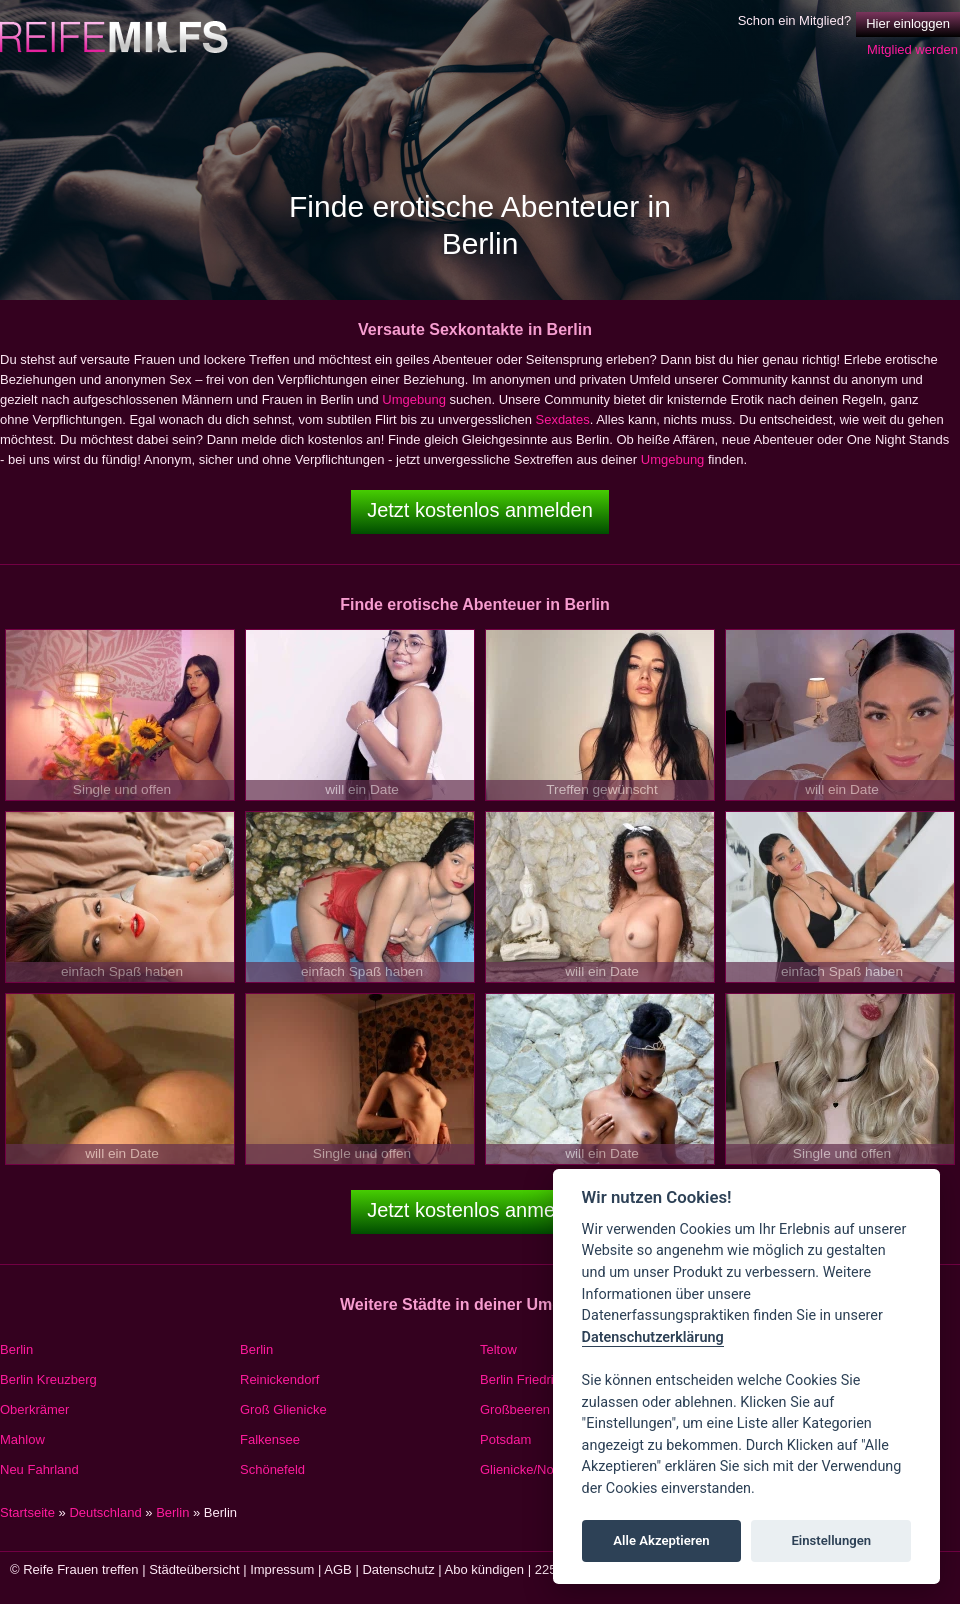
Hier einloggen (908, 23)
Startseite (27, 1512)
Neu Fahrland (39, 1469)
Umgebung (414, 399)
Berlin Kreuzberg (48, 1379)
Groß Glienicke (283, 1409)
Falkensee (270, 1439)
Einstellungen (831, 1540)
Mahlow (22, 1439)
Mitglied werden (912, 49)
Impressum (282, 1569)
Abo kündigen (485, 1569)
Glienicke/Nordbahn (537, 1469)
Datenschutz (398, 1569)
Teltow (498, 1349)
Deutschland (105, 1512)
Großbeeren (515, 1409)
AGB (337, 1569)
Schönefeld (272, 1469)
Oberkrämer (34, 1409)
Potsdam (505, 1439)
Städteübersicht (194, 1569)
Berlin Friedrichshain (539, 1379)
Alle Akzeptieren (661, 1540)
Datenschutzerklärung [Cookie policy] (653, 1337)
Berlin (16, 1349)
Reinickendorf (280, 1379)
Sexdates (562, 419)
